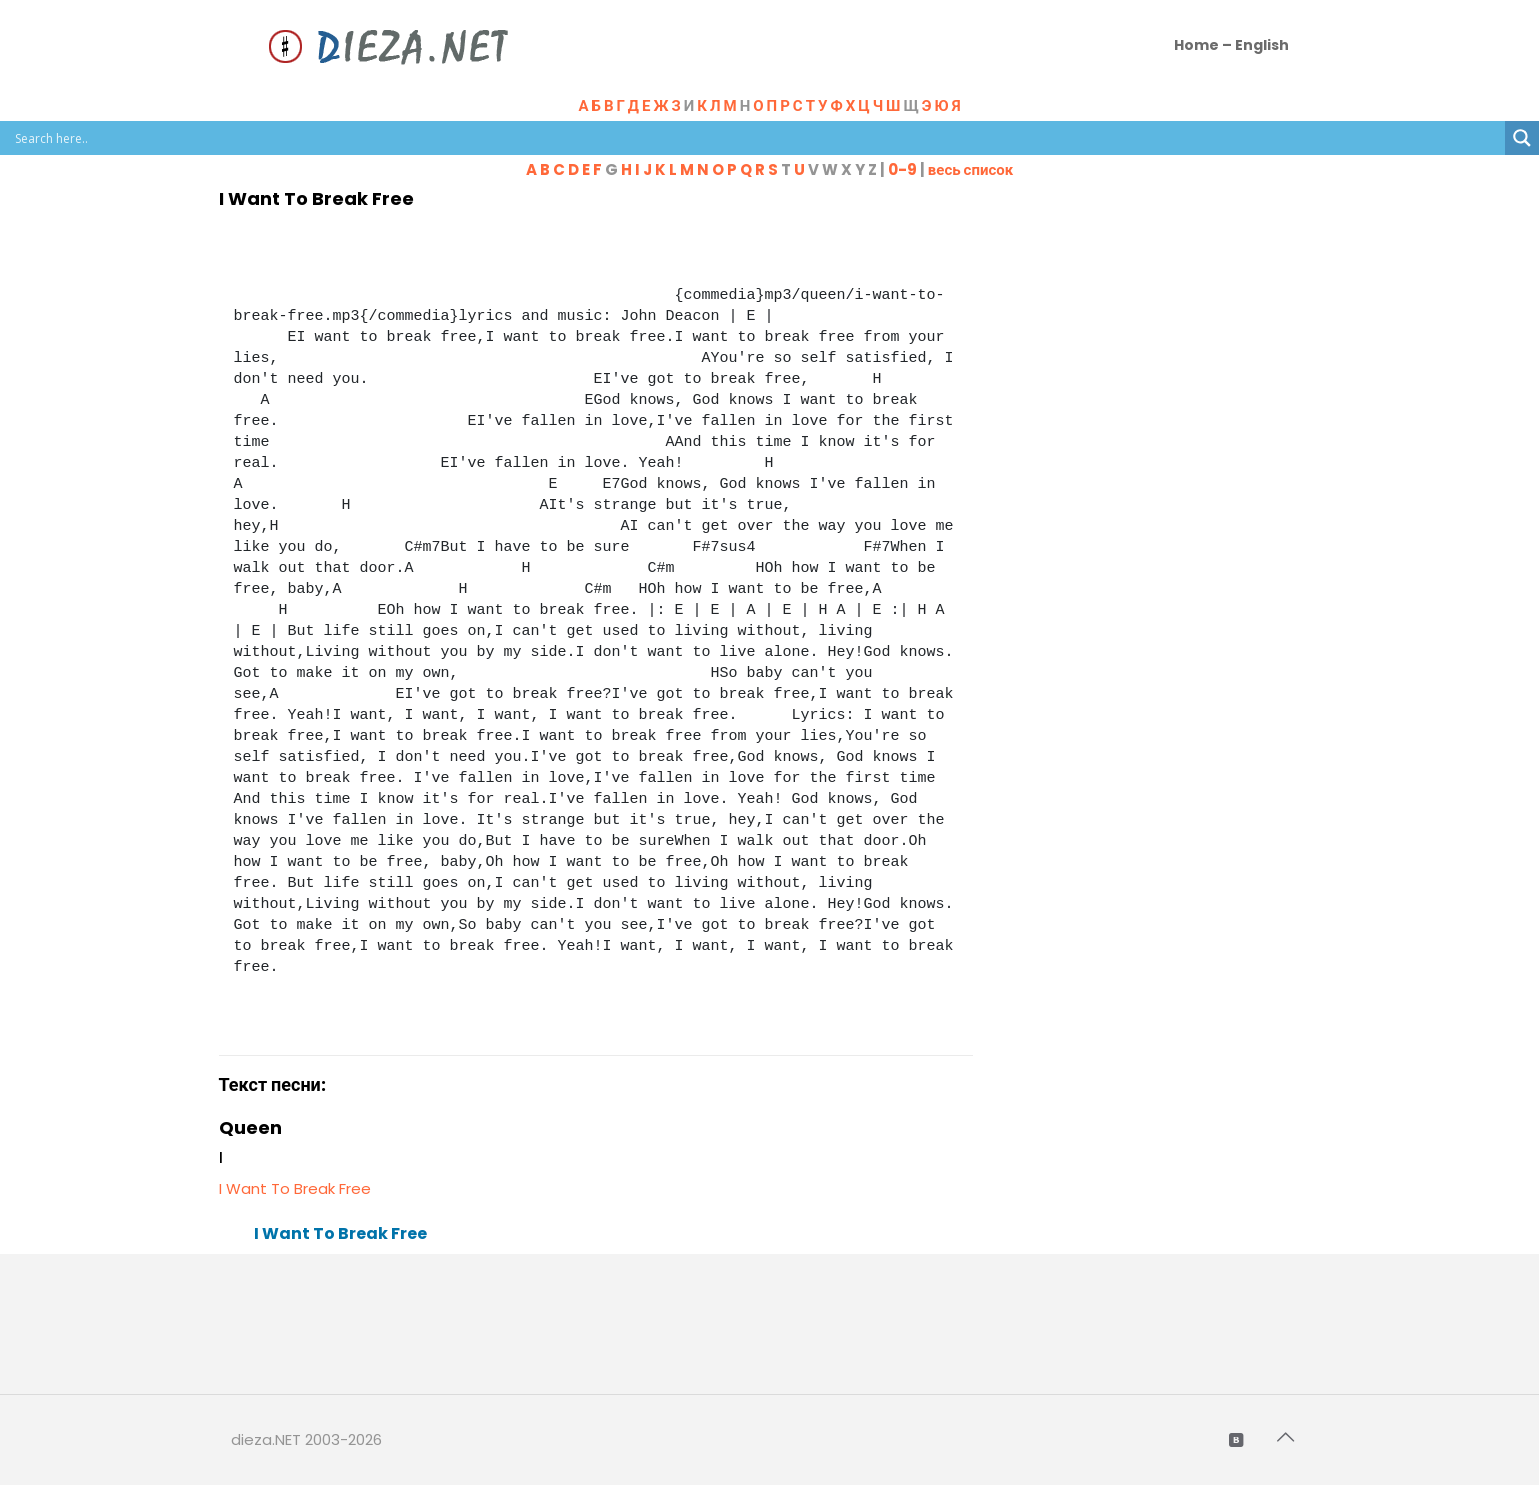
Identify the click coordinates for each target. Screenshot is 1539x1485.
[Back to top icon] (1288, 1437)
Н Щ (850, 105)
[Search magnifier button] (1522, 138)
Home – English (1231, 45)
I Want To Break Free (295, 1188)
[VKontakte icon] (1238, 1439)
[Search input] (757, 138)
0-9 (902, 169)
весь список (970, 169)
